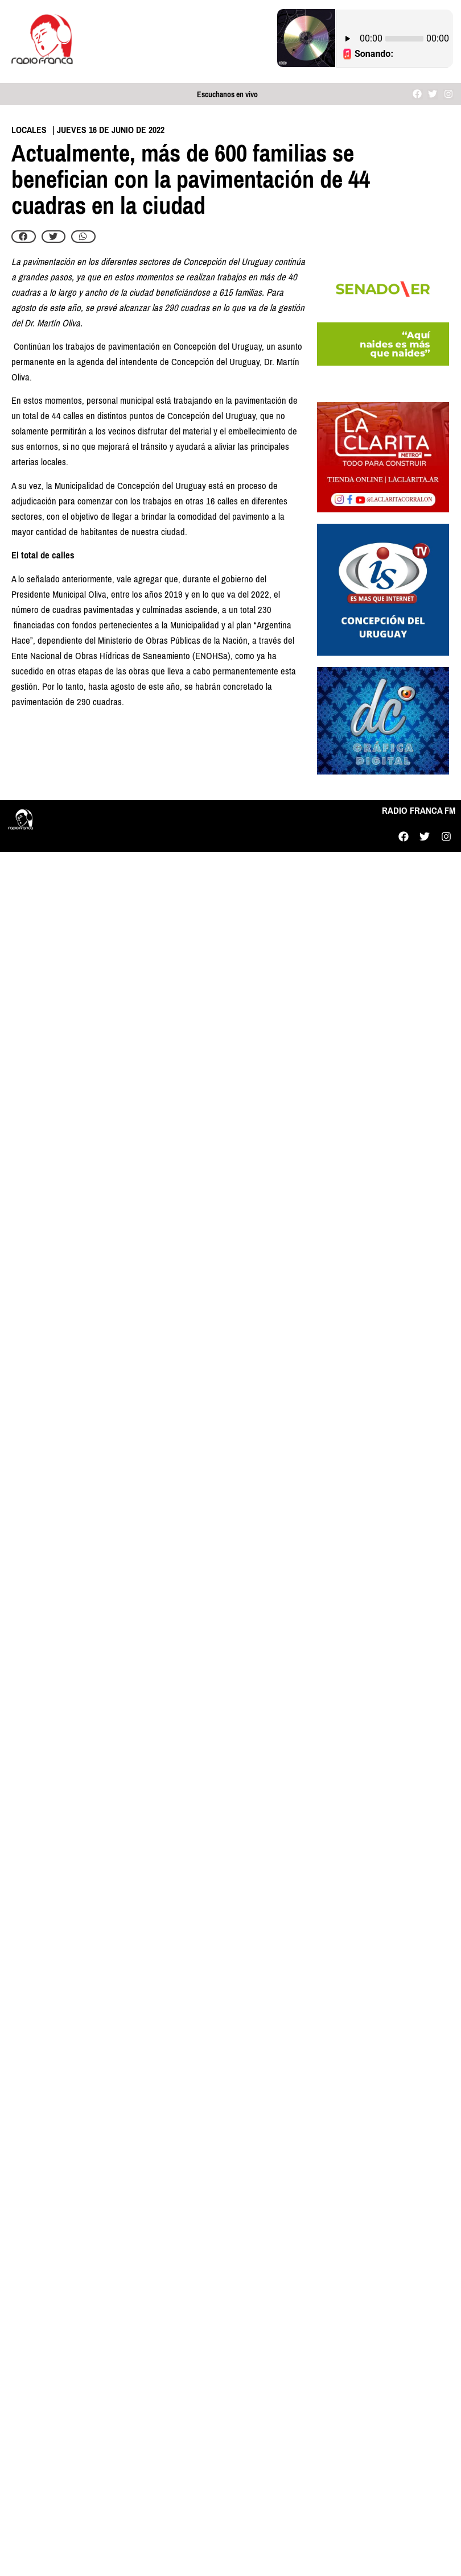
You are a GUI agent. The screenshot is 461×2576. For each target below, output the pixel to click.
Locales (29, 130)
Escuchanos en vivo (227, 95)
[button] (23, 236)
